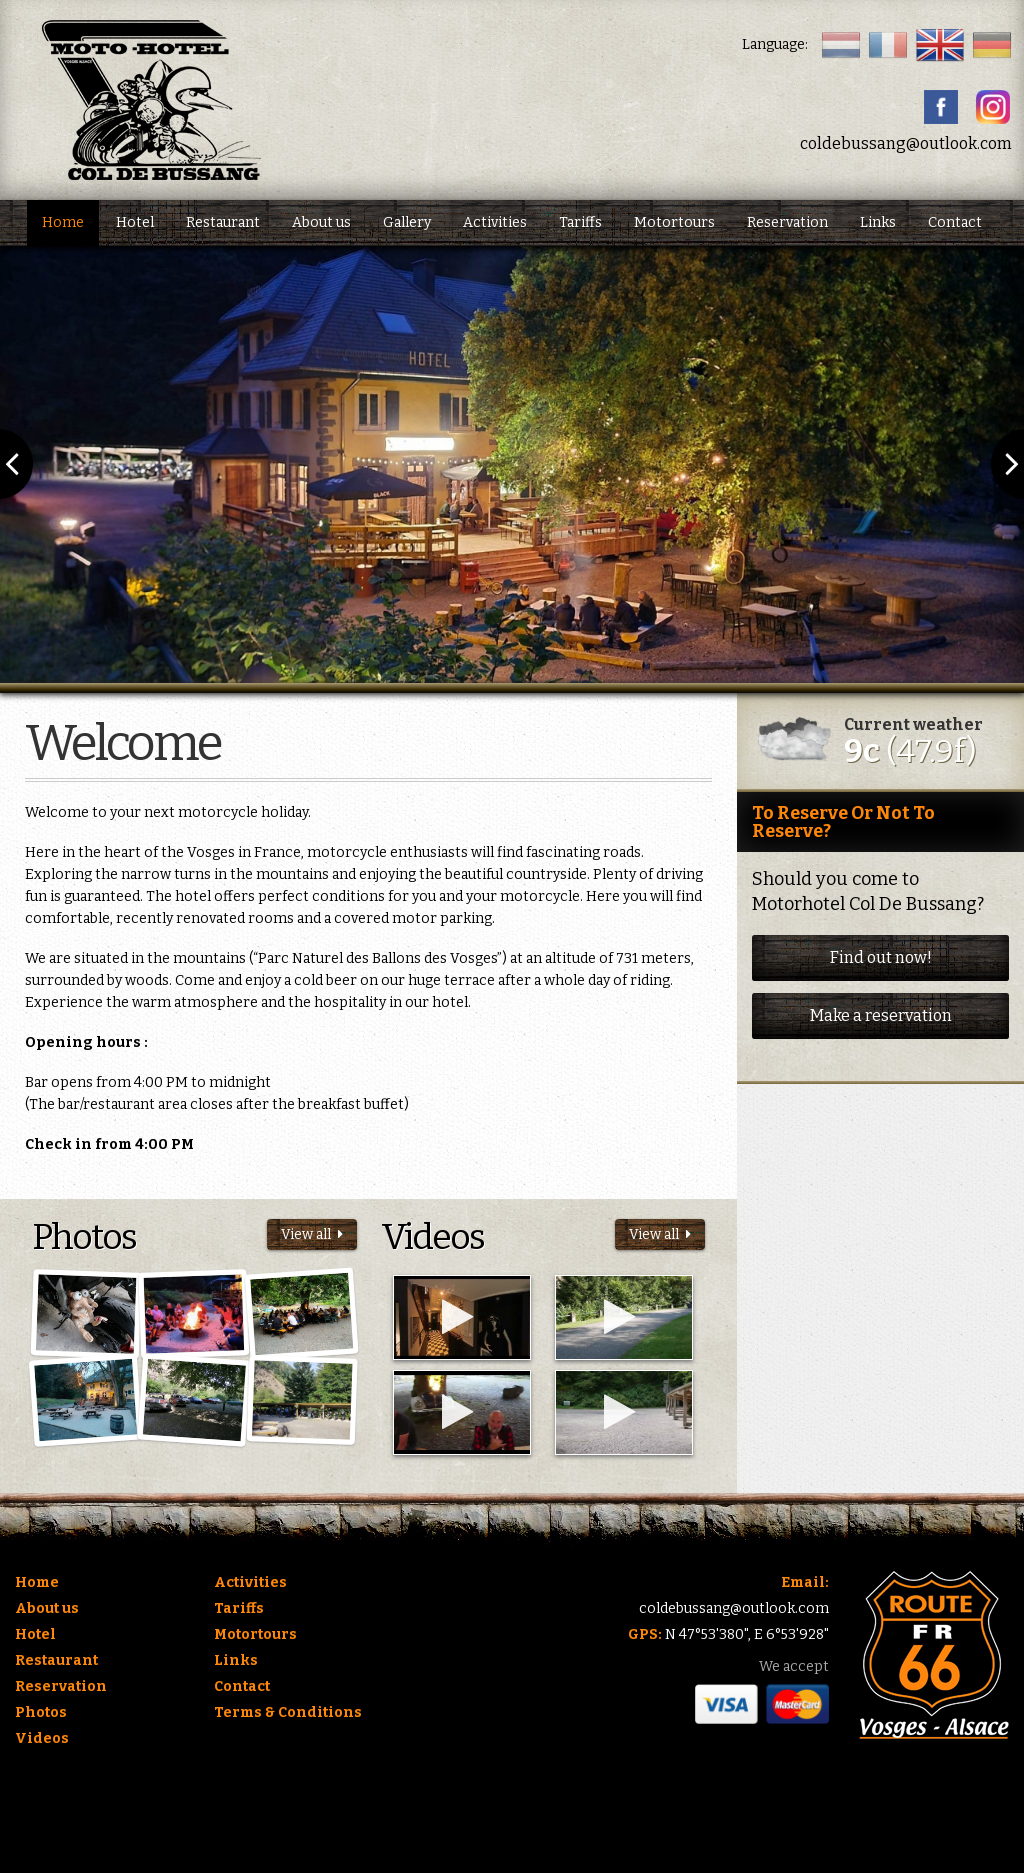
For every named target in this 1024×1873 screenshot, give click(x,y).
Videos (42, 1738)
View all (312, 1234)
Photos (41, 1712)
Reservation (787, 222)
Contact (955, 222)
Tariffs (580, 222)
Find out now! (881, 957)
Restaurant (223, 222)
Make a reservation (881, 1015)
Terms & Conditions (288, 1712)
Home (63, 222)
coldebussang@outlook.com (906, 143)
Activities (495, 222)
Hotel (135, 222)
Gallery (407, 222)
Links (878, 222)
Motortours (674, 222)
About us (321, 222)
